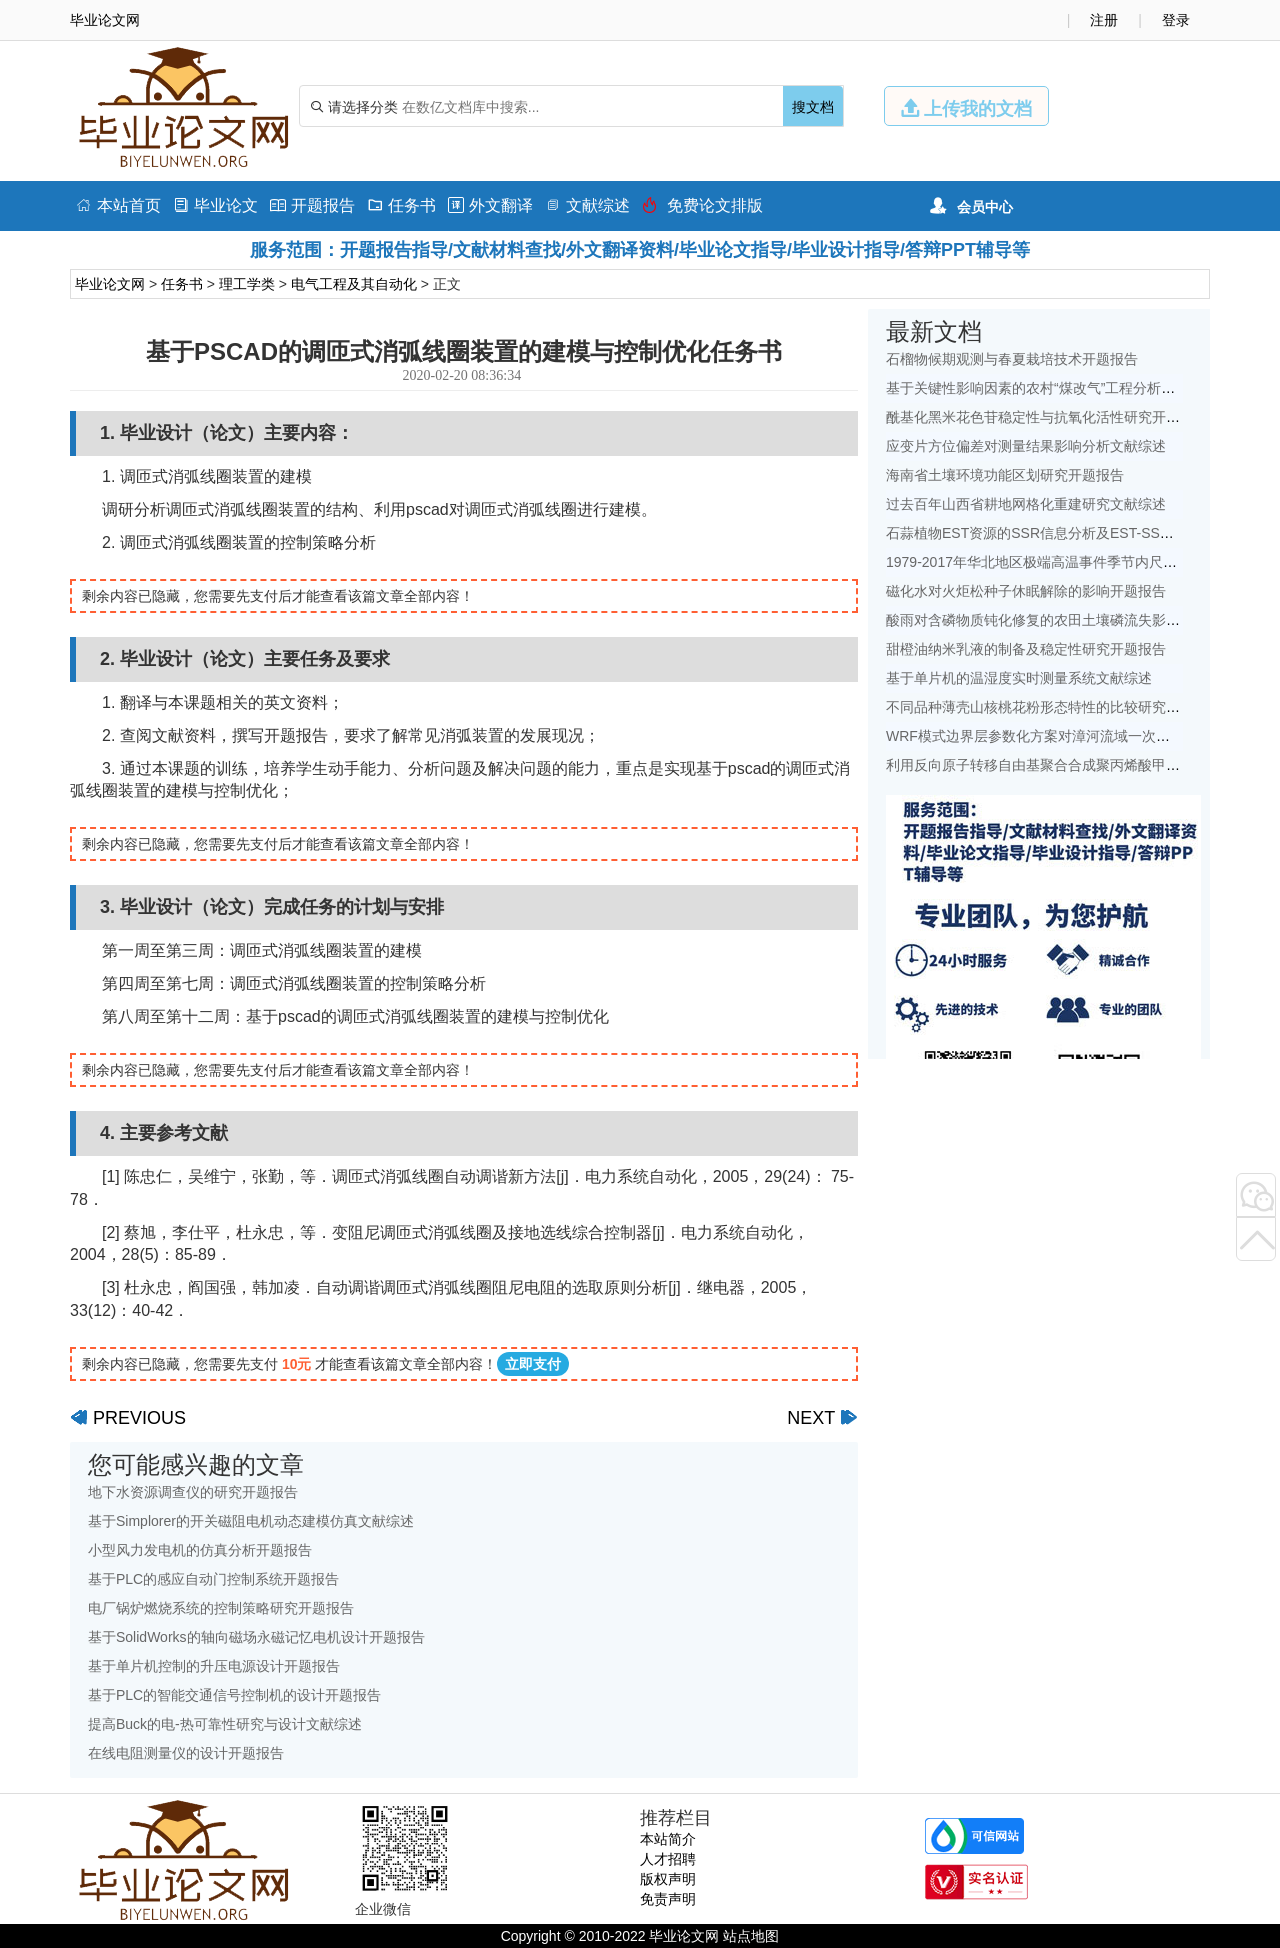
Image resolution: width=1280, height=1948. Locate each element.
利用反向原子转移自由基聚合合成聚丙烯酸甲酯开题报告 (1061, 765)
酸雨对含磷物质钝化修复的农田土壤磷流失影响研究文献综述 (1075, 620)
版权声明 (668, 1879)
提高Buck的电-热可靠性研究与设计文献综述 (225, 1724)
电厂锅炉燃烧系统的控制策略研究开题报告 (221, 1608)
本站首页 (118, 205)
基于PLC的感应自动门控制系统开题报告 (213, 1579)
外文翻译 (490, 205)
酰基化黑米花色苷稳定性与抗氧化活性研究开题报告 (1047, 417)
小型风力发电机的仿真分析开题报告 (200, 1550)
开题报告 (312, 205)
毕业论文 (215, 205)
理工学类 (247, 284)
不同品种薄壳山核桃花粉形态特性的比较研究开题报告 (1054, 707)
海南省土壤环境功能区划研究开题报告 (1005, 475)
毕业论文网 (110, 284)
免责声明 (668, 1899)
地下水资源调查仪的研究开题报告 (193, 1492)
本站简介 (668, 1839)
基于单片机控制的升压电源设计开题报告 (214, 1666)
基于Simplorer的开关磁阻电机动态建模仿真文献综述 (251, 1521)
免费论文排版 (702, 205)
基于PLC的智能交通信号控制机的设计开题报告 (234, 1695)
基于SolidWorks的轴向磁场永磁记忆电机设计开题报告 (256, 1637)
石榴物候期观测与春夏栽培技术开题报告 (1012, 359)
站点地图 (751, 1936)
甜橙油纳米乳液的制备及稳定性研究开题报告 (1026, 649)
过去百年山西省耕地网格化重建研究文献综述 (1026, 504)
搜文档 (813, 107)
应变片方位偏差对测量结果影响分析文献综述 (1026, 446)
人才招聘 (668, 1859)
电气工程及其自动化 (354, 284)
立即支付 (533, 1364)
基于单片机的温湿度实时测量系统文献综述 (1019, 678)
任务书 (401, 205)
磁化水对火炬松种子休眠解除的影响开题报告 (1026, 591)
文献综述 (587, 205)
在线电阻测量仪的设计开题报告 (186, 1753)
